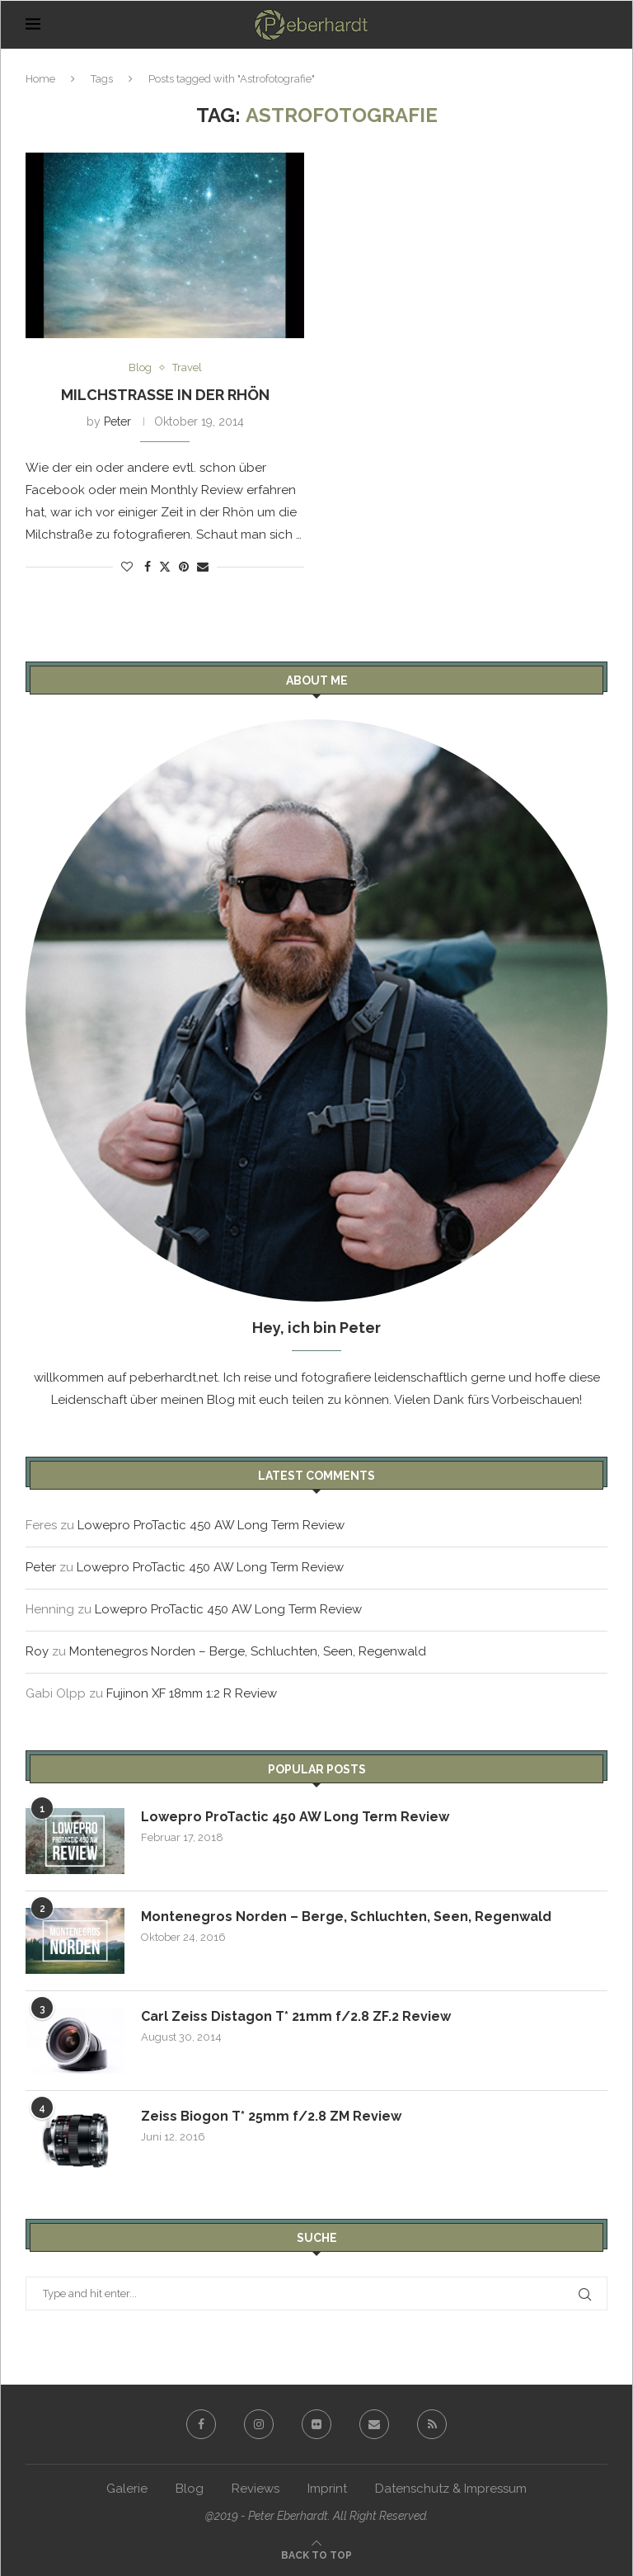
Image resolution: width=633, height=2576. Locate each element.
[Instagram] (259, 2424)
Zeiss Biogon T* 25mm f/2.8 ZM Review (271, 2116)
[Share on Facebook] (147, 566)
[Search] (599, 25)
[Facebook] (201, 2424)
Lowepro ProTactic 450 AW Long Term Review (211, 1525)
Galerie (127, 2488)
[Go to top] (316, 2554)
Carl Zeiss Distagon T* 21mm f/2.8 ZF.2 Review (296, 2016)
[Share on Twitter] (165, 566)
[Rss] (432, 2424)
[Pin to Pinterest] (184, 566)
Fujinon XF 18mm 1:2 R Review (191, 1693)
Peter (117, 421)
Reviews (255, 2488)
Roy (37, 1651)
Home (40, 79)
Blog (190, 2488)
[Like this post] (127, 566)
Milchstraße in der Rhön (165, 394)
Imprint (327, 2488)
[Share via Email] (203, 566)
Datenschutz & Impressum (451, 2488)
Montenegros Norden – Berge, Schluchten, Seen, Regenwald (247, 1651)
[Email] (374, 2424)
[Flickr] (316, 2424)
